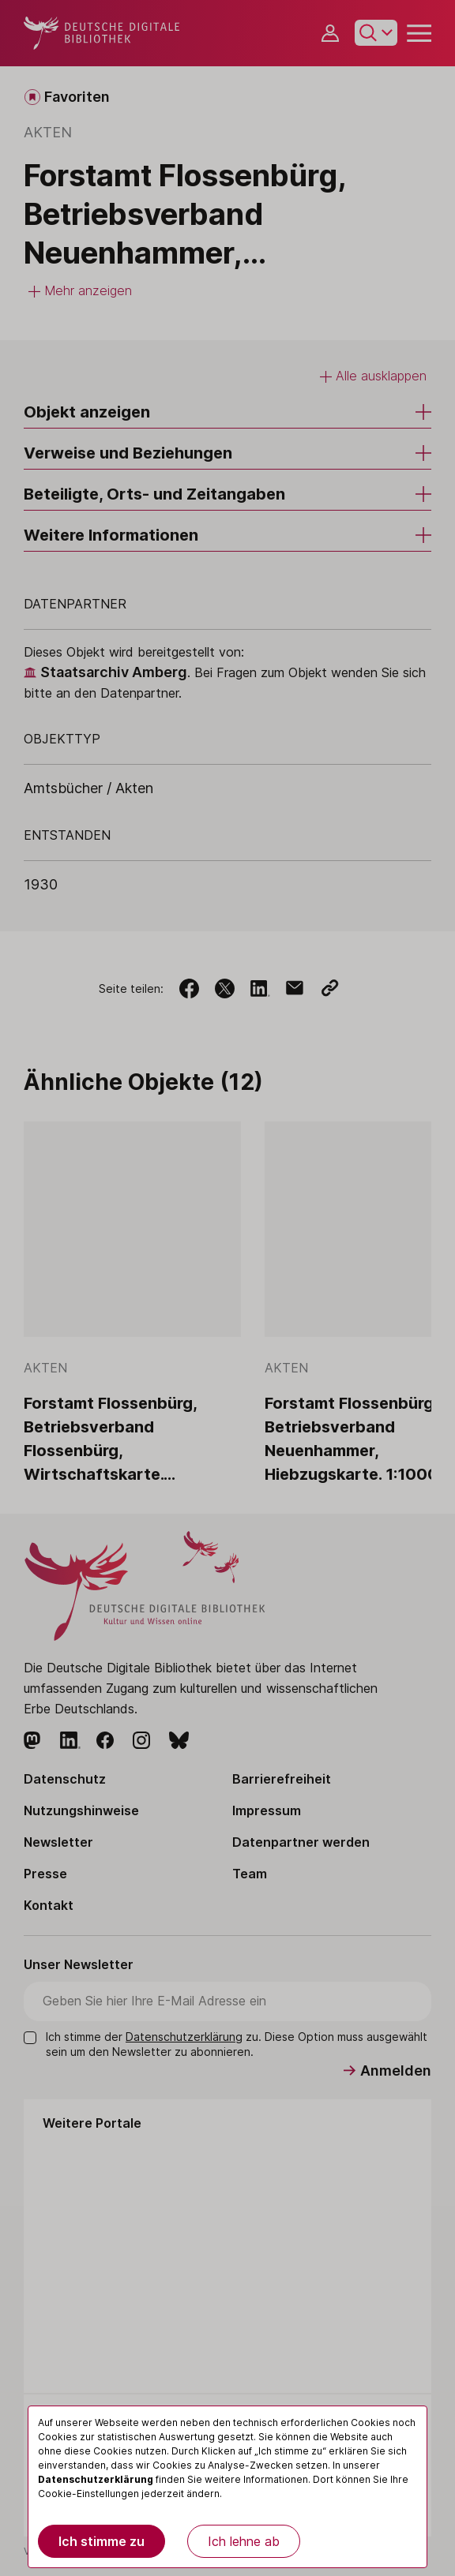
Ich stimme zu (101, 2541)
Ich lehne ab (244, 2541)
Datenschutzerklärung (95, 2479)
